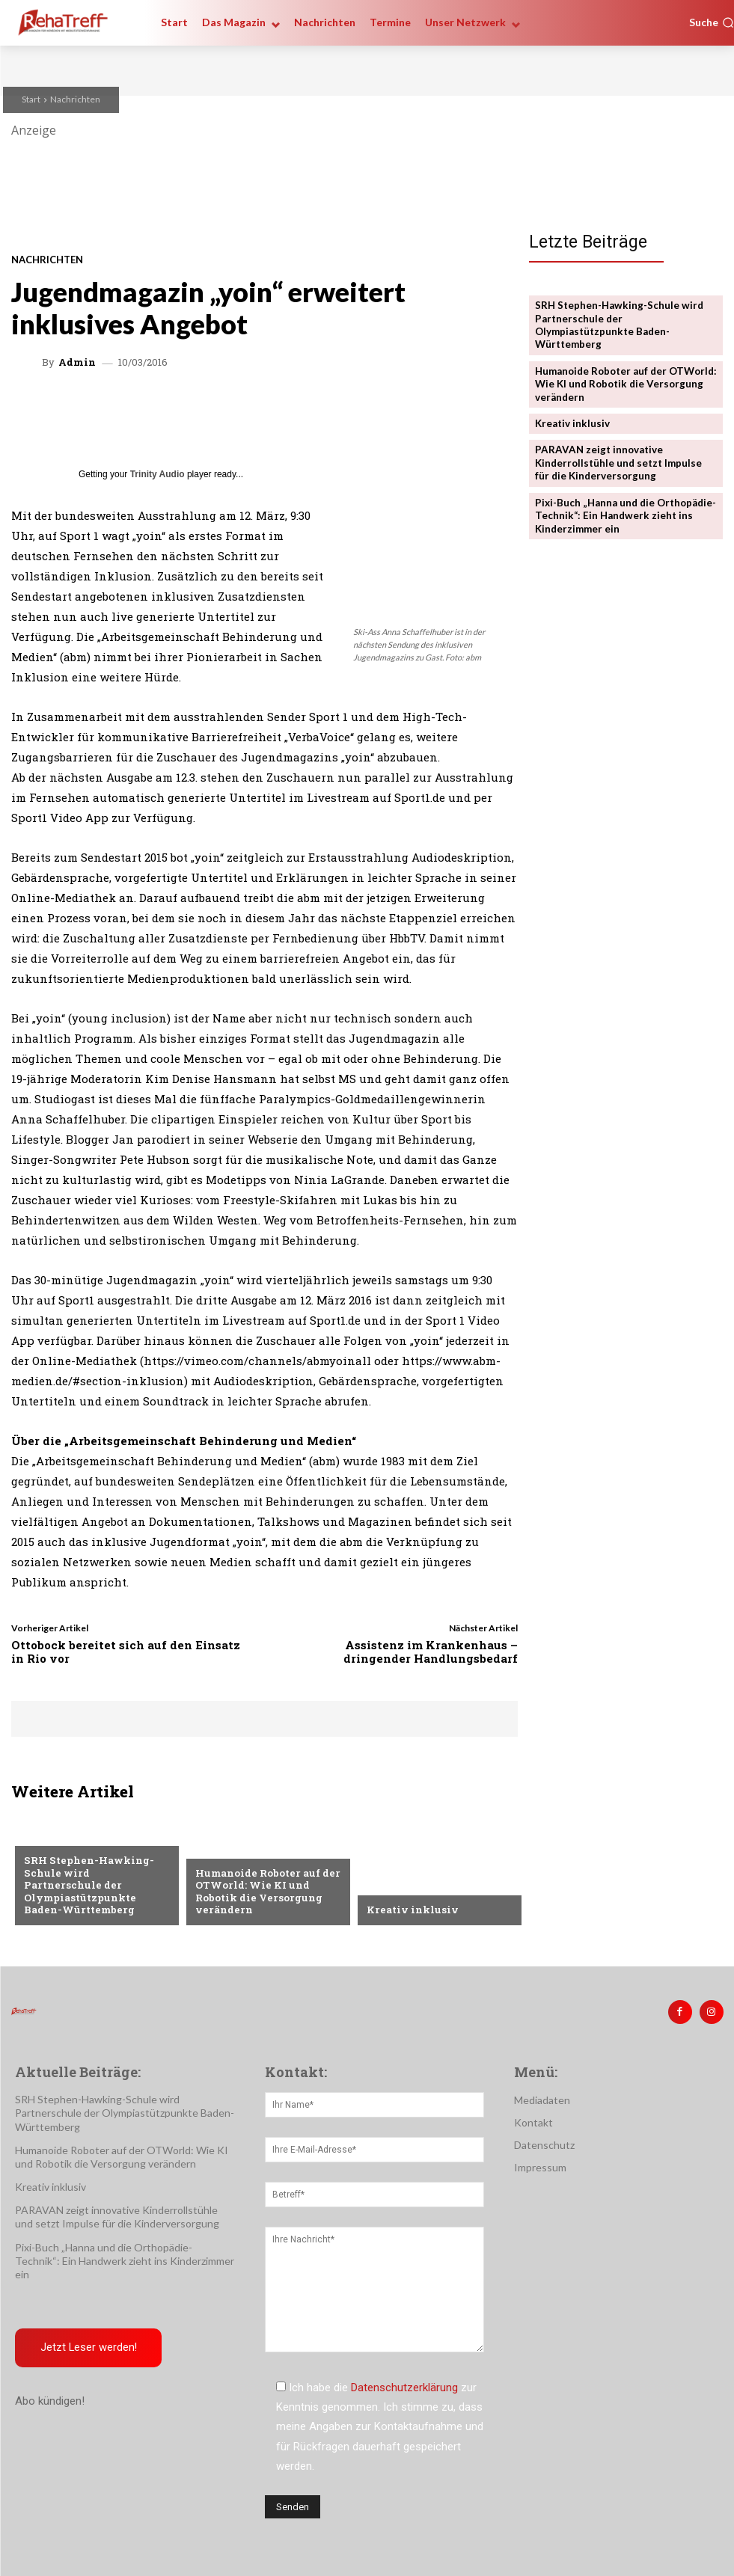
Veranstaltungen (241, 1851)
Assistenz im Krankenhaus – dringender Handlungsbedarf (430, 1651)
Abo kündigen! (50, 2400)
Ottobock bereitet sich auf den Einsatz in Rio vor (125, 1651)
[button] (711, 22)
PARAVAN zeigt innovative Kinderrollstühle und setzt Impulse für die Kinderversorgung (618, 459)
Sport (39, 1851)
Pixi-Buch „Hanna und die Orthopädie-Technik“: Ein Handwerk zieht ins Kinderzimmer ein (625, 511)
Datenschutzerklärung (404, 2386)
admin (77, 362)
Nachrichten (75, 99)
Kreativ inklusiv (411, 1909)
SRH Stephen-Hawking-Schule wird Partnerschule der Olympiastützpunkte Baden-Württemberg (94, 1892)
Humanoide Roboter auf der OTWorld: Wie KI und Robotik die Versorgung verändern (266, 1892)
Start (31, 99)
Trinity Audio (157, 474)
